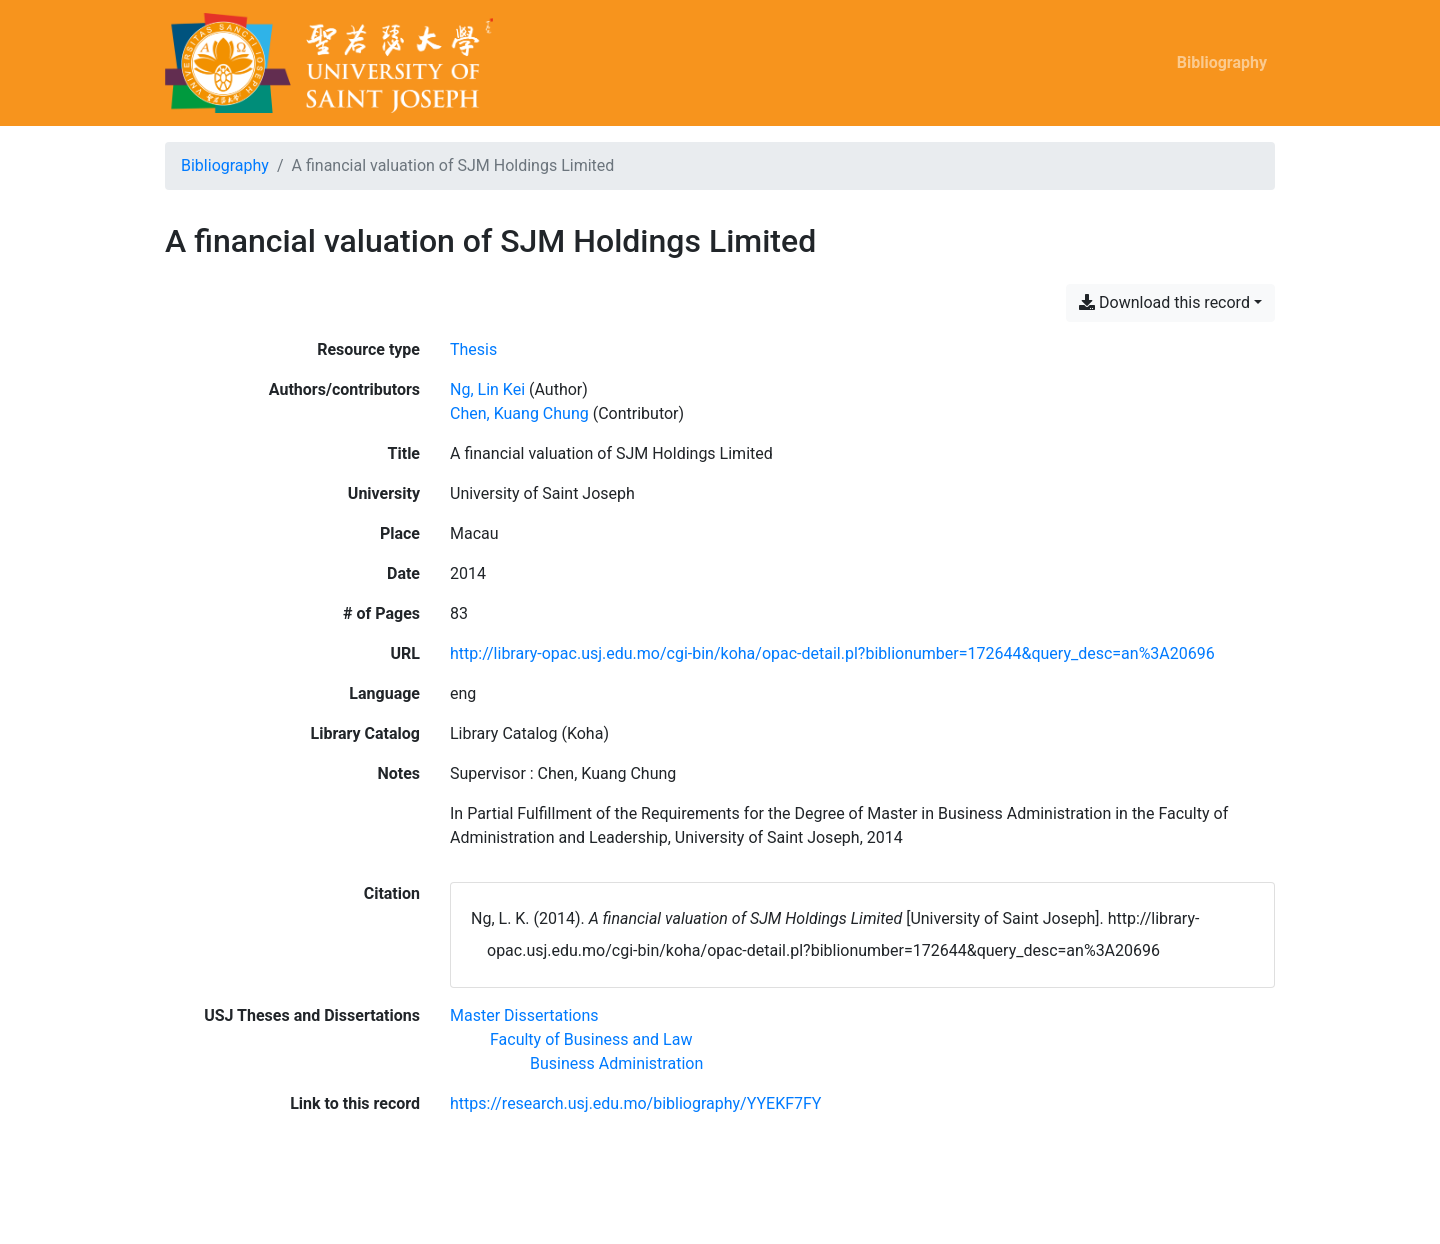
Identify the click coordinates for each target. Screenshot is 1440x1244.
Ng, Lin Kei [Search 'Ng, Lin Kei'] (487, 389)
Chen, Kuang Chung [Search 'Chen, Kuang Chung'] (519, 413)
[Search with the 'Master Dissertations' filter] (524, 1015)
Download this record (1164, 302)
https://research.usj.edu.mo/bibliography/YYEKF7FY (635, 1103)
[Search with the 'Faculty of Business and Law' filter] (591, 1039)
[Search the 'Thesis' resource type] (473, 349)
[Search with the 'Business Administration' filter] (616, 1063)
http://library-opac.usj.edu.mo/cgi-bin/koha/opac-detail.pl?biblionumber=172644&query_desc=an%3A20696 (832, 653)
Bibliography (1222, 62)
